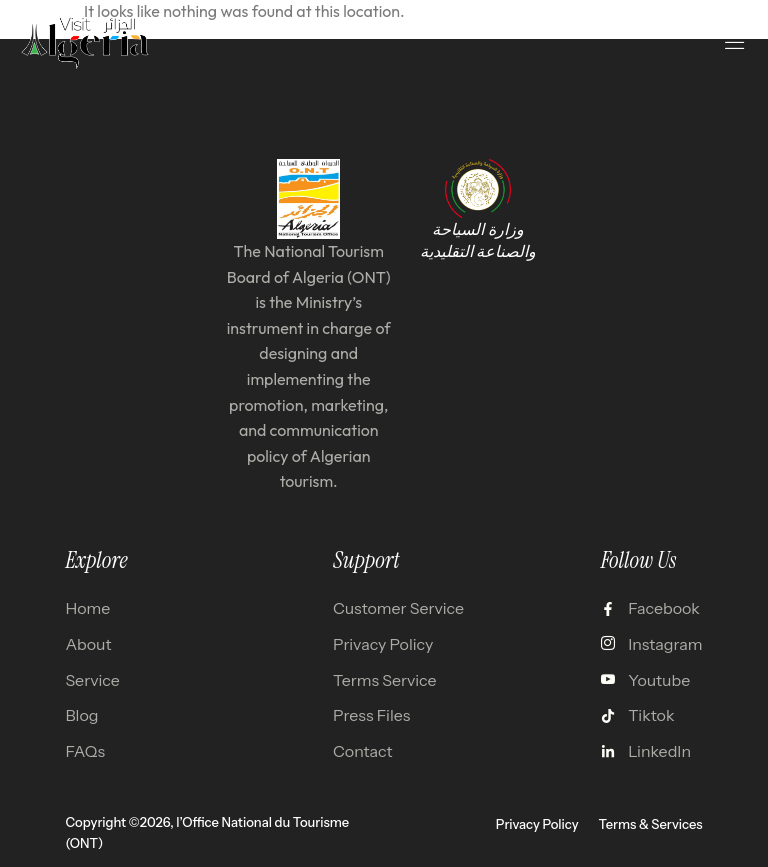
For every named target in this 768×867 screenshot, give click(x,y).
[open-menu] (735, 42)
